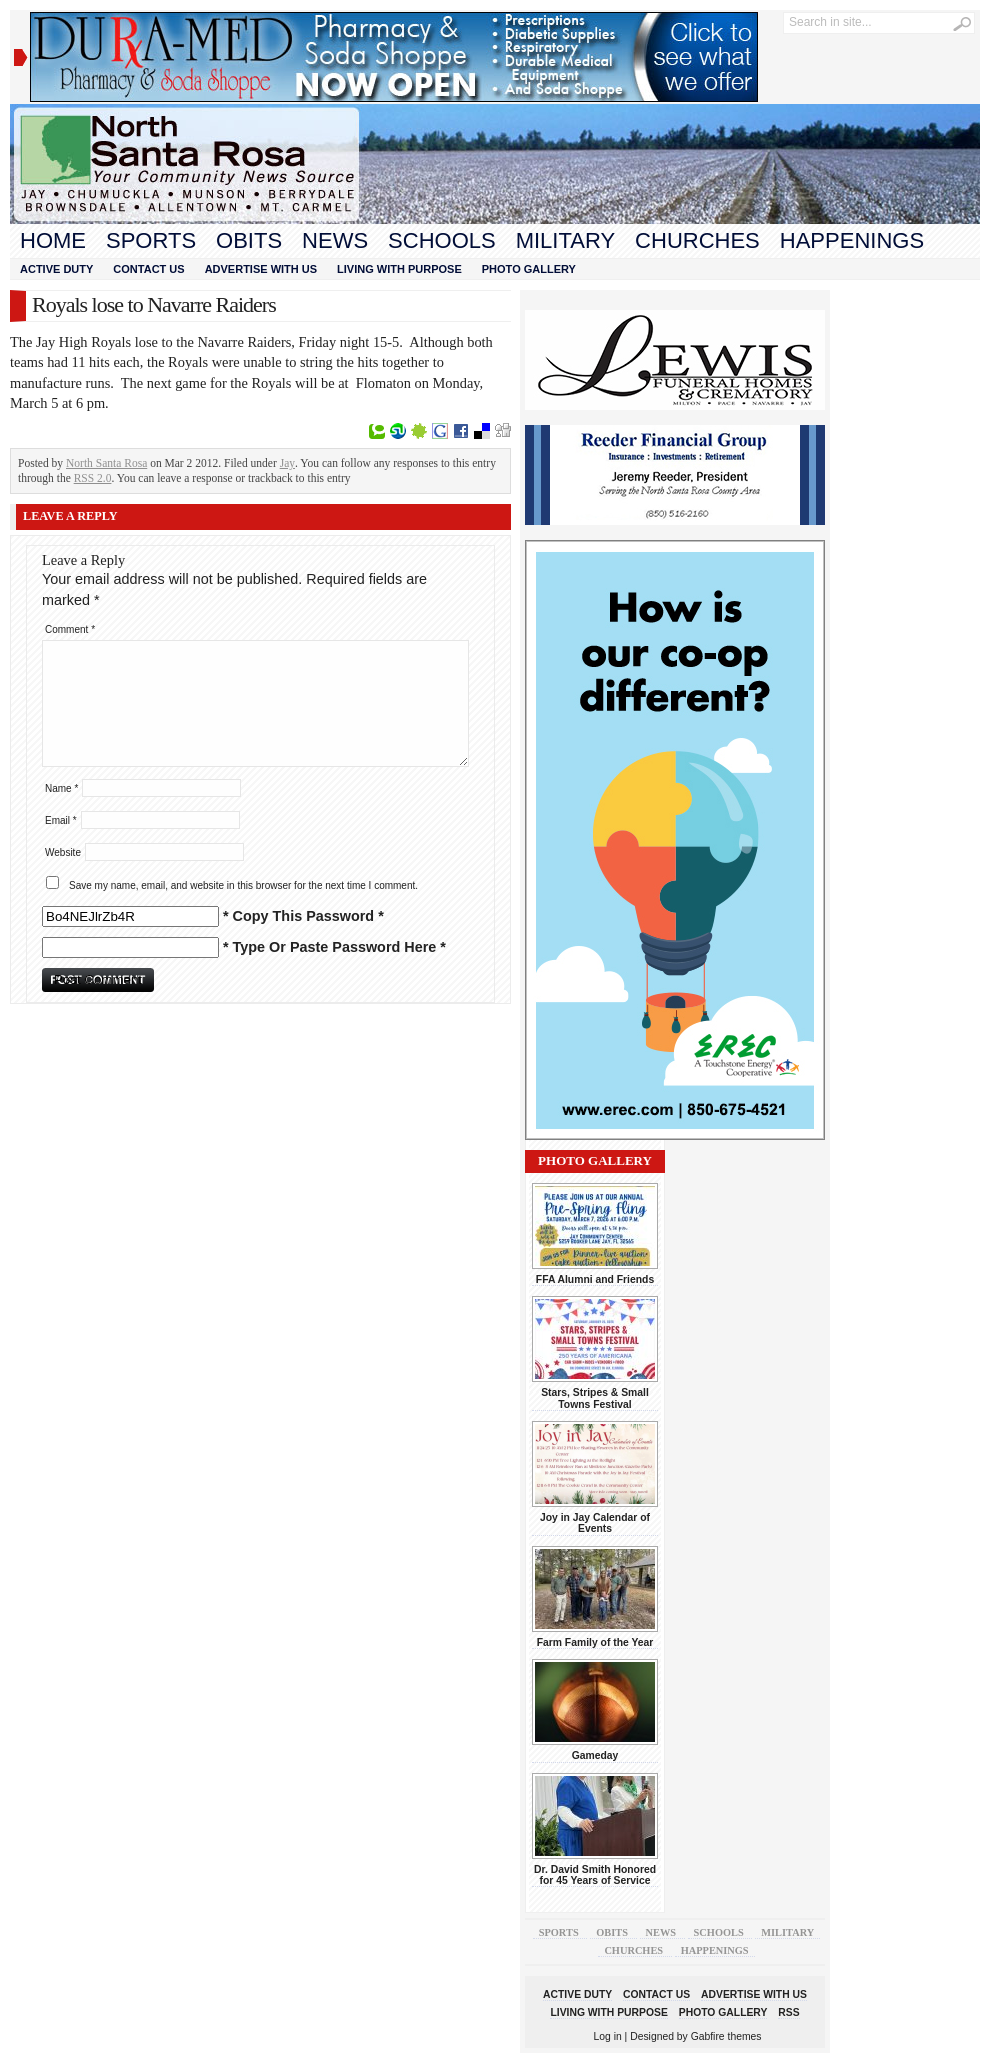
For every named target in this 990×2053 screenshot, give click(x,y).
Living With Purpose (399, 269)
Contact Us (148, 269)
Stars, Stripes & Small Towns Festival (595, 1398)
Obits (249, 240)
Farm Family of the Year (595, 1642)
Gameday (595, 1755)
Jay (287, 463)
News (335, 240)
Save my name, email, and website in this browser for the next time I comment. (243, 885)
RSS (788, 2012)
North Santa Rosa (106, 463)
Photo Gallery (529, 269)
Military (565, 240)
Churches (697, 240)
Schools (442, 240)
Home (53, 240)
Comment (70, 629)
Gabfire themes (726, 2036)
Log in (608, 2036)
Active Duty (56, 269)
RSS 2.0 (93, 478)
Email (61, 820)
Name (61, 788)
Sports (151, 240)
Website (63, 852)
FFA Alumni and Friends (595, 1279)
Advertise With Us (261, 269)
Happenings (852, 240)
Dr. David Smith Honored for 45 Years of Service (595, 1875)
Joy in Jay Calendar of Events (595, 1523)
